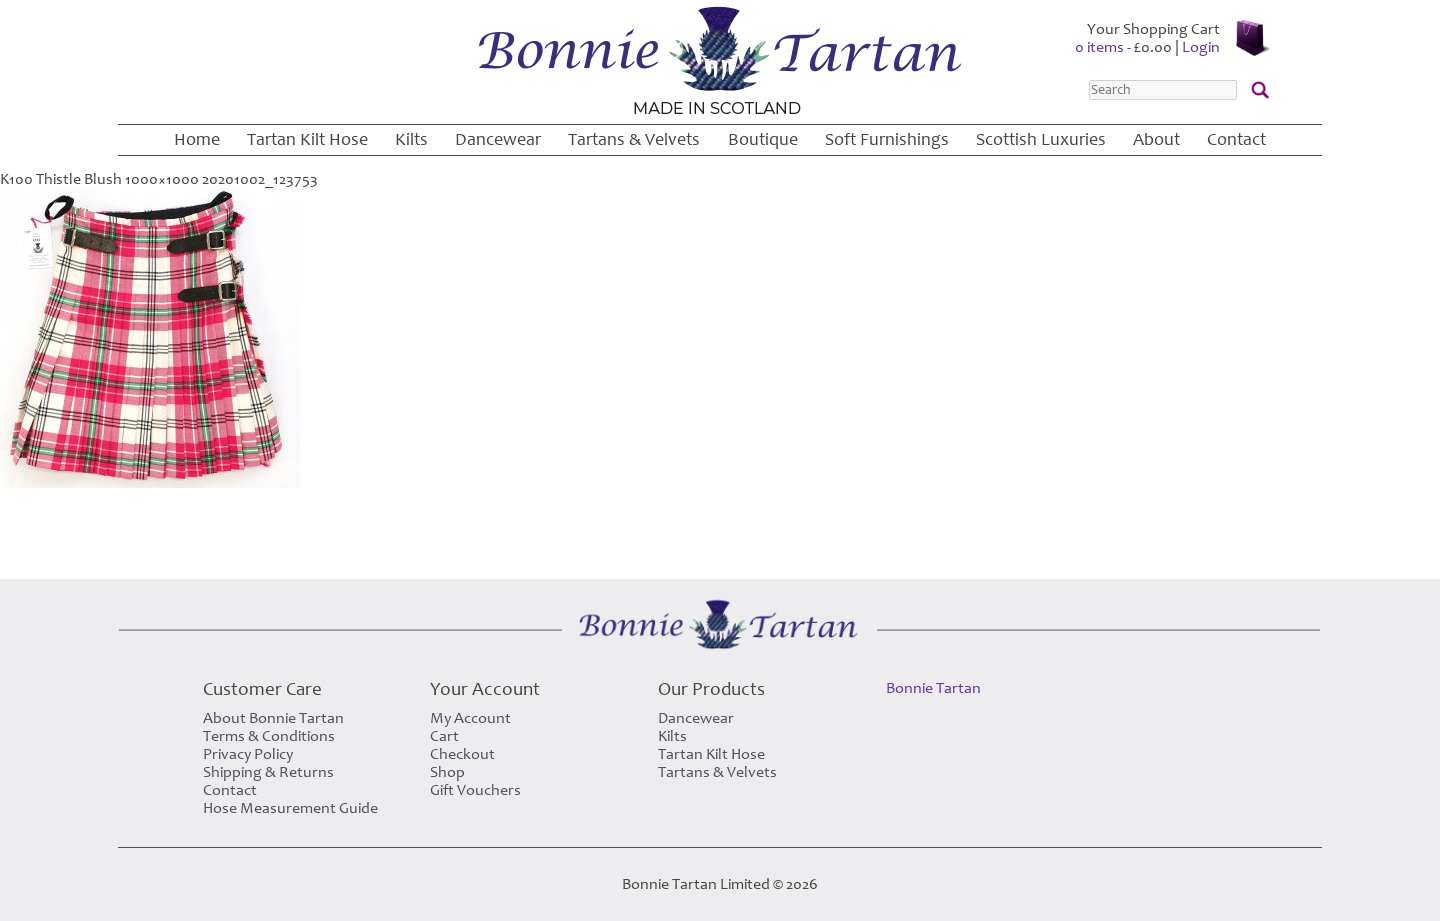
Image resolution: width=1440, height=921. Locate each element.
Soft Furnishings (887, 139)
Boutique (763, 139)
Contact (1236, 139)
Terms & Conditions (269, 736)
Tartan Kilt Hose (307, 139)
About (1156, 139)
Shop (447, 772)
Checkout (462, 754)
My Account (470, 718)
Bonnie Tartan (933, 688)
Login (1201, 47)
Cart (444, 736)
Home (197, 139)
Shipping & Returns (268, 772)
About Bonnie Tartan (273, 718)
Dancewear (498, 139)
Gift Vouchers (475, 790)
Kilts (411, 139)
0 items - (1123, 47)
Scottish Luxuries (1041, 139)
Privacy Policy (248, 754)
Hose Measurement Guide (290, 808)
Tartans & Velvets (634, 139)
